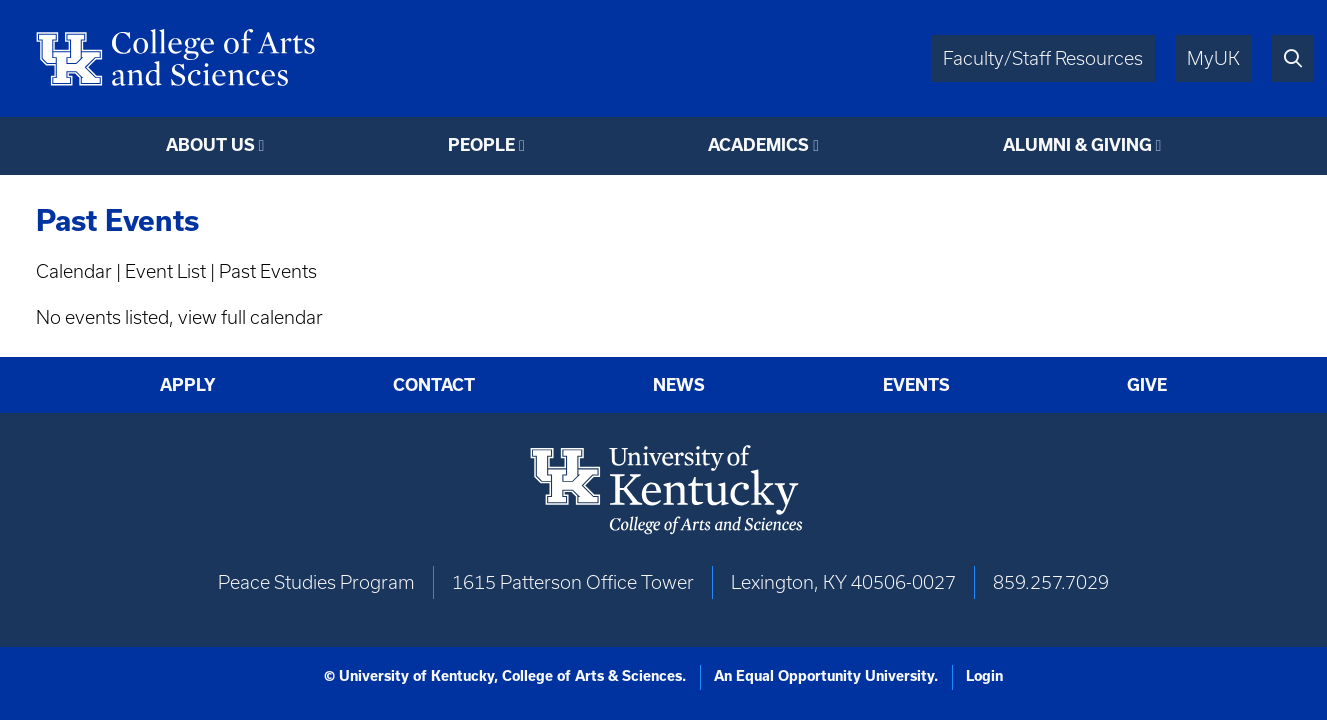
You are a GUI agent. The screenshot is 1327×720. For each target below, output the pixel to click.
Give (1147, 384)
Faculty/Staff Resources (1043, 58)
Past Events (268, 271)
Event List (165, 271)
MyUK (1213, 58)
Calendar (74, 271)
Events (916, 384)
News (679, 384)
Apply (188, 384)
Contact (434, 384)
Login (984, 676)
